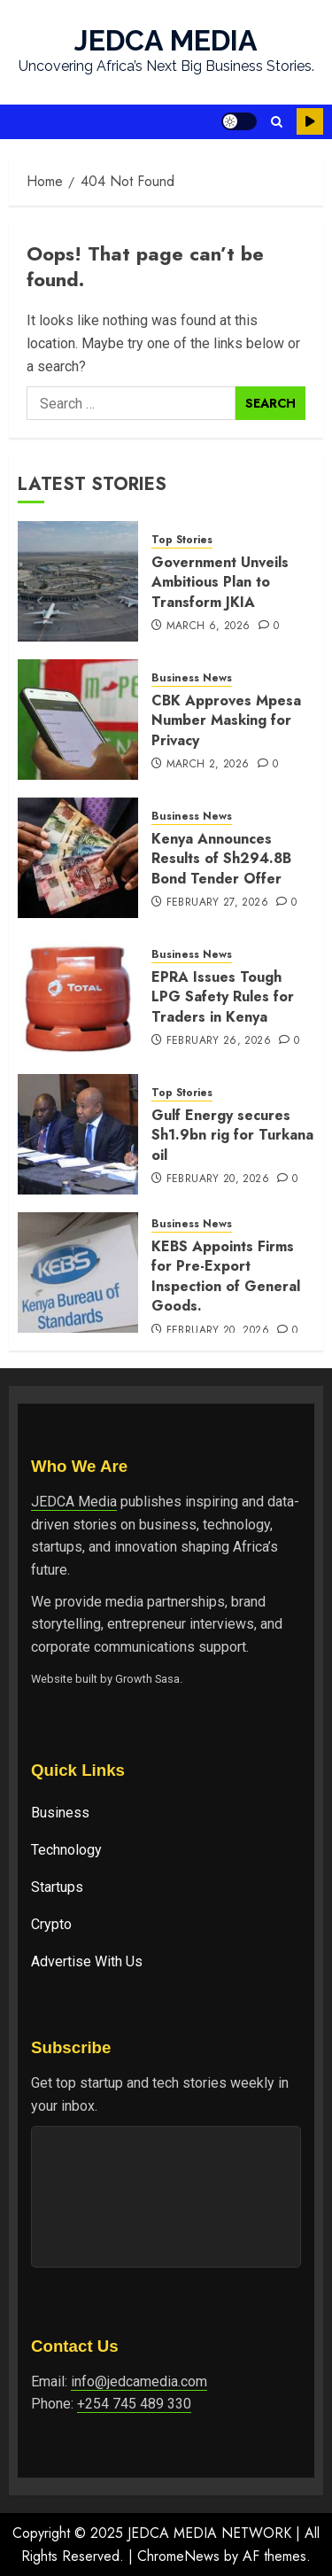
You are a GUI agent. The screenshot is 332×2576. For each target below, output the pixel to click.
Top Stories (181, 540)
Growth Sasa (147, 1678)
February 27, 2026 (217, 903)
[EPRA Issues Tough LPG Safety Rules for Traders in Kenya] (78, 996)
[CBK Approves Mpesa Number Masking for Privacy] (78, 719)
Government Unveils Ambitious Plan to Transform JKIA (220, 582)
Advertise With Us (87, 1961)
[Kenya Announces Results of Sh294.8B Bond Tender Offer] (78, 858)
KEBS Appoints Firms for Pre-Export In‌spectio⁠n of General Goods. (225, 1276)
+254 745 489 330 (134, 2403)
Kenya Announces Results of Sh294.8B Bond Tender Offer (221, 859)
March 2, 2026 (208, 765)
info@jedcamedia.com (139, 2381)
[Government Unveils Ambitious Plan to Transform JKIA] (78, 581)
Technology (66, 1849)
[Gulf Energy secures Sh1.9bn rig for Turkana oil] (78, 1134)
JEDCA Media (74, 1501)
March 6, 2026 (208, 626)
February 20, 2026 (217, 1179)
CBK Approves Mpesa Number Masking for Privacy (226, 720)
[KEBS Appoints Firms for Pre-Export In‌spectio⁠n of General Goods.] (78, 1272)
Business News (191, 678)
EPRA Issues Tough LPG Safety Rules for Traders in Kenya (222, 997)
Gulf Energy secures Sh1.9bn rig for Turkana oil (232, 1135)
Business (60, 1812)
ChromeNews (178, 2556)
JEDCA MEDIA (166, 40)
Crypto (51, 1924)
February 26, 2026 (218, 1041)
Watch (310, 121)
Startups (57, 1887)
